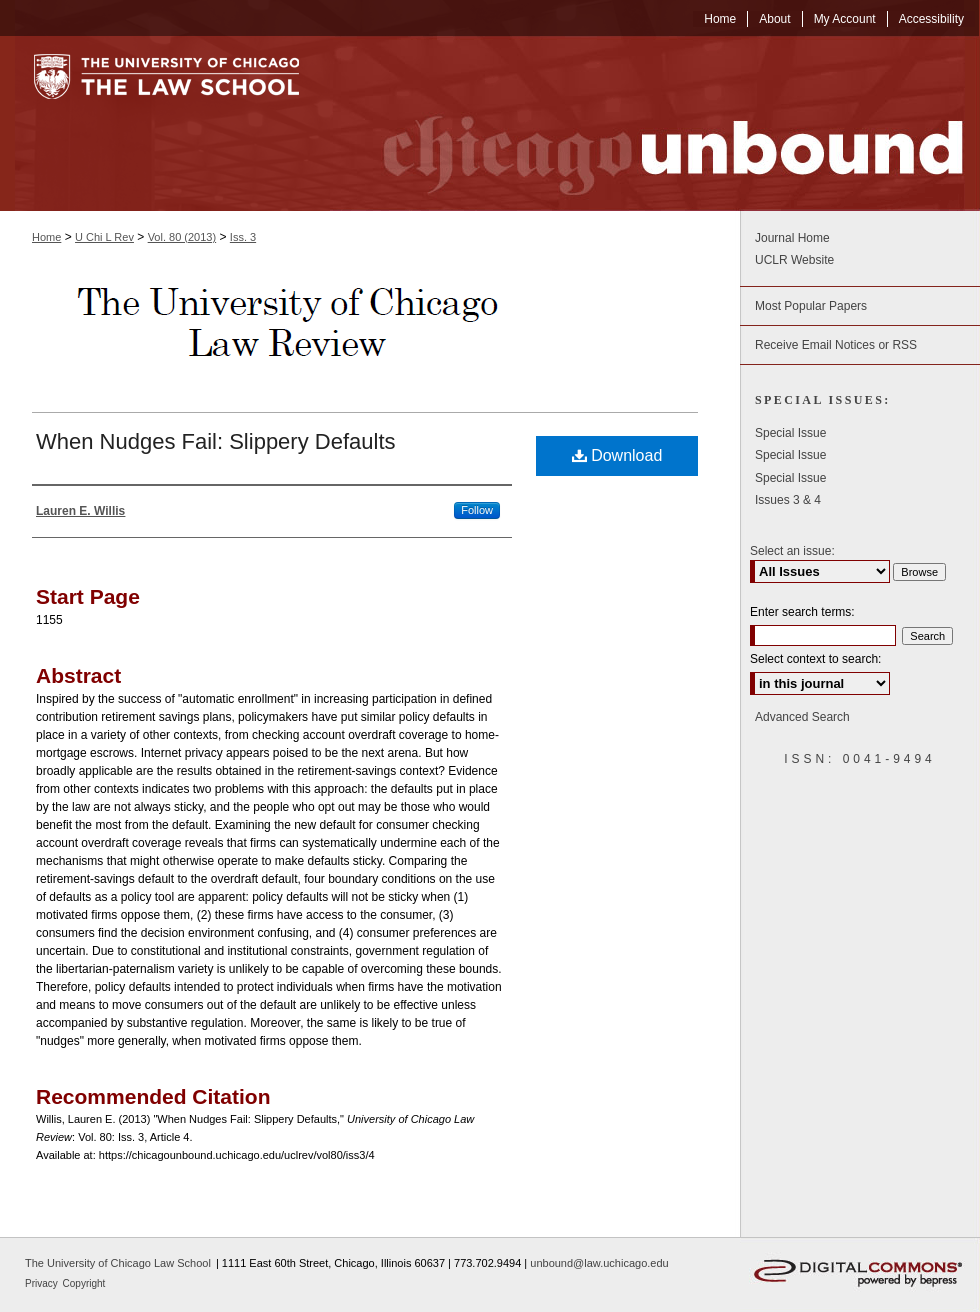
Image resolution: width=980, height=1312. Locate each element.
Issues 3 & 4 (788, 500)
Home (46, 237)
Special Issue (790, 433)
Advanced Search (802, 717)
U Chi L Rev (104, 237)
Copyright (84, 1283)
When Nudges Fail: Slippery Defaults (216, 441)
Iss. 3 (243, 237)
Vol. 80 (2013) (182, 237)
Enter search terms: (802, 612)
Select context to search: (815, 659)
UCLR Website (794, 260)
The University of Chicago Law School (118, 1263)
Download (617, 455)
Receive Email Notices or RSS (836, 345)
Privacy (43, 1283)
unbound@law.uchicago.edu (599, 1263)
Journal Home (792, 238)
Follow (477, 510)
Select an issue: (792, 551)
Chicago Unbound (655, 123)
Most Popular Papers (811, 306)
